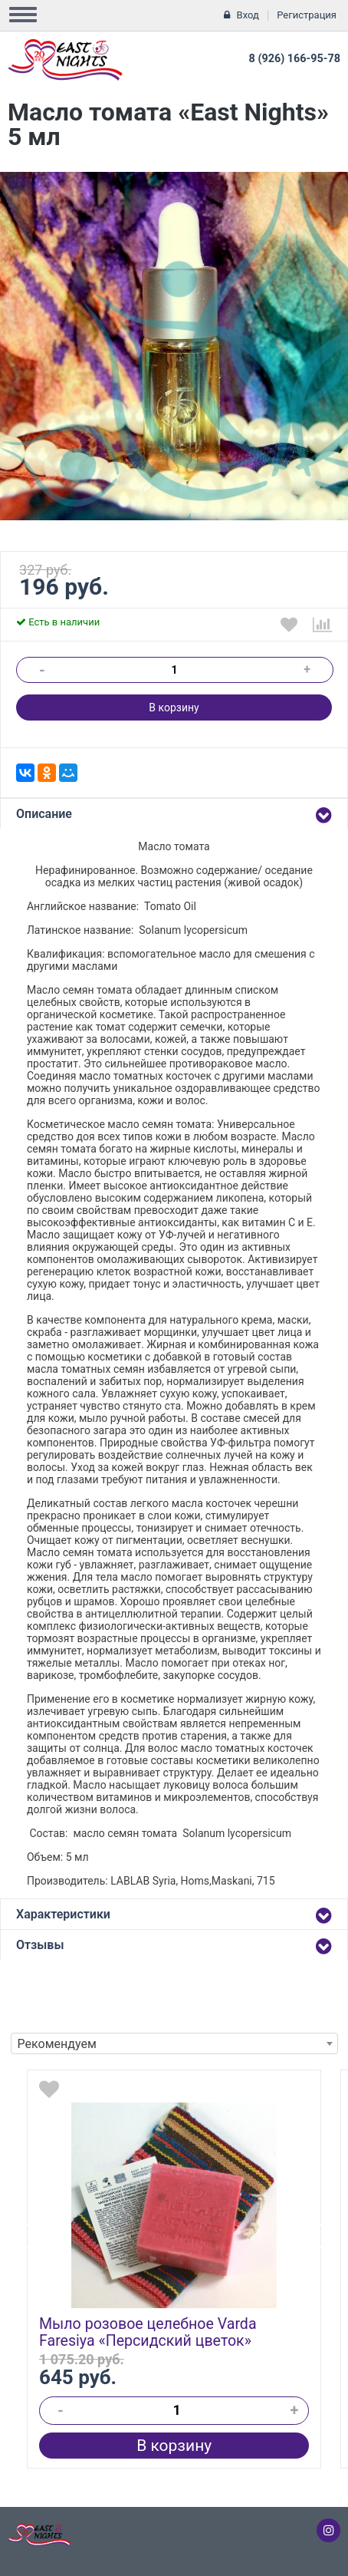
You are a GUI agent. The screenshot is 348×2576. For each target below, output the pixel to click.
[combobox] (174, 2043)
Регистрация (307, 15)
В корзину (174, 707)
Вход (248, 15)
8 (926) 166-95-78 (294, 58)
